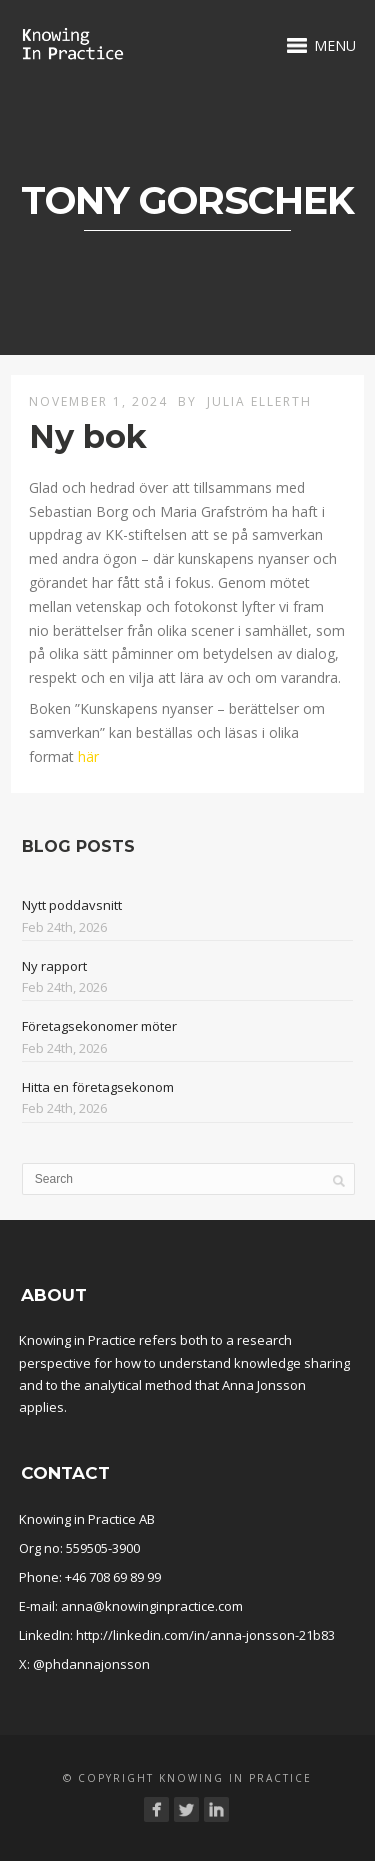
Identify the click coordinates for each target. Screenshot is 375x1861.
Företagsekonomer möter (99, 1026)
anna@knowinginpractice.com (152, 1606)
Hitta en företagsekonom (98, 1087)
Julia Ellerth (259, 401)
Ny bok (88, 436)
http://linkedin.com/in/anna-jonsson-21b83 (205, 1635)
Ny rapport (54, 966)
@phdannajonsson (91, 1664)
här (88, 756)
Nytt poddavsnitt (72, 905)
